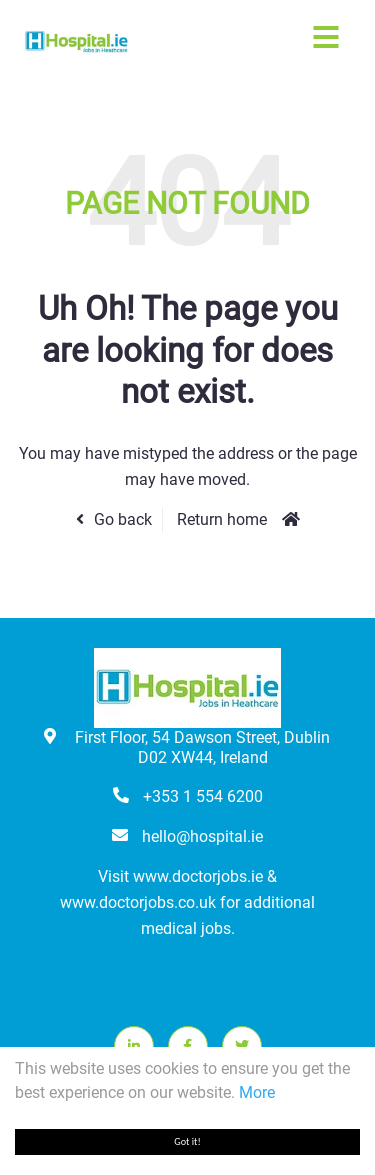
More (257, 1092)
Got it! (187, 1141)
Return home (222, 519)
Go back (123, 519)
